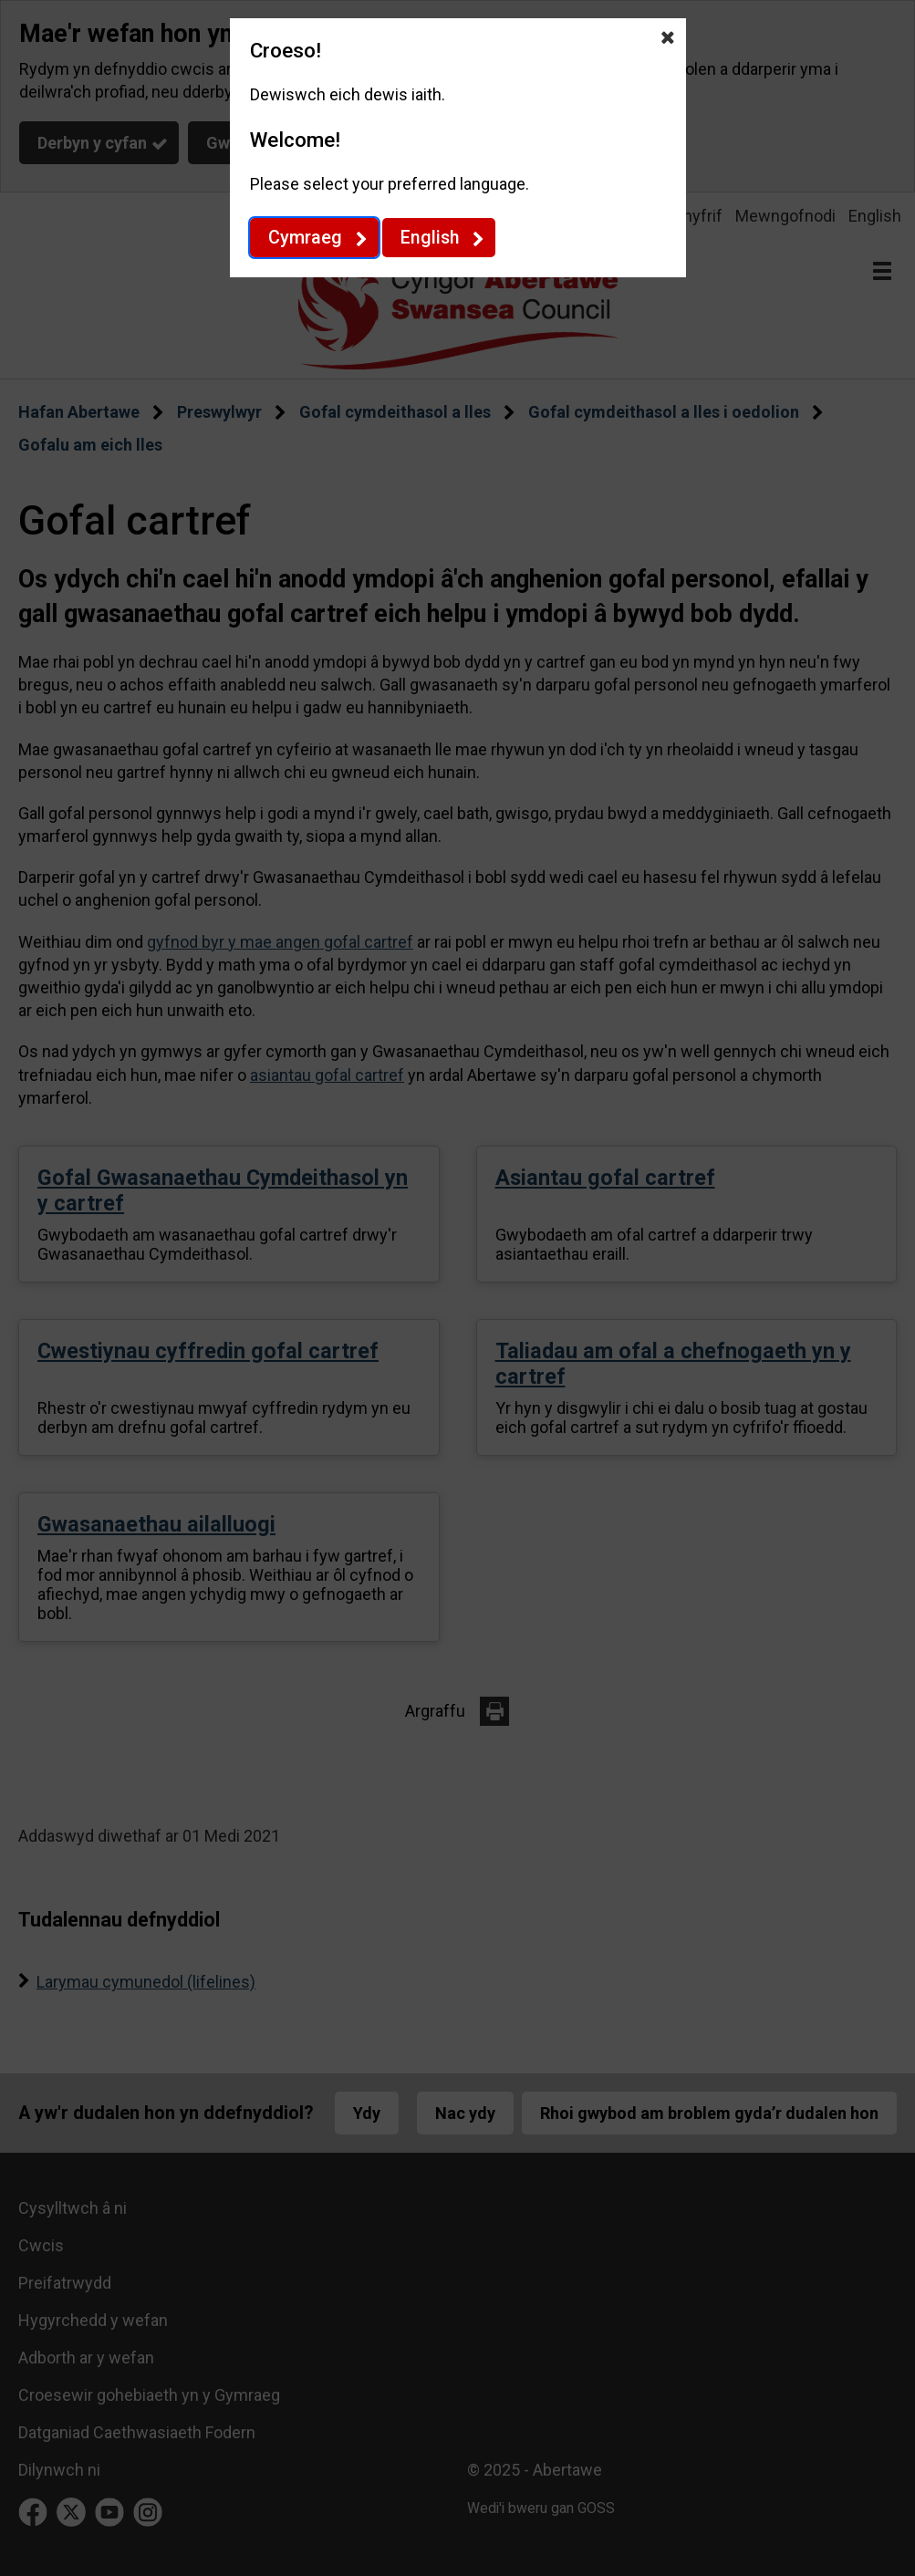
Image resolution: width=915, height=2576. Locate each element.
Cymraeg (305, 237)
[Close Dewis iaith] (668, 36)
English (429, 237)
